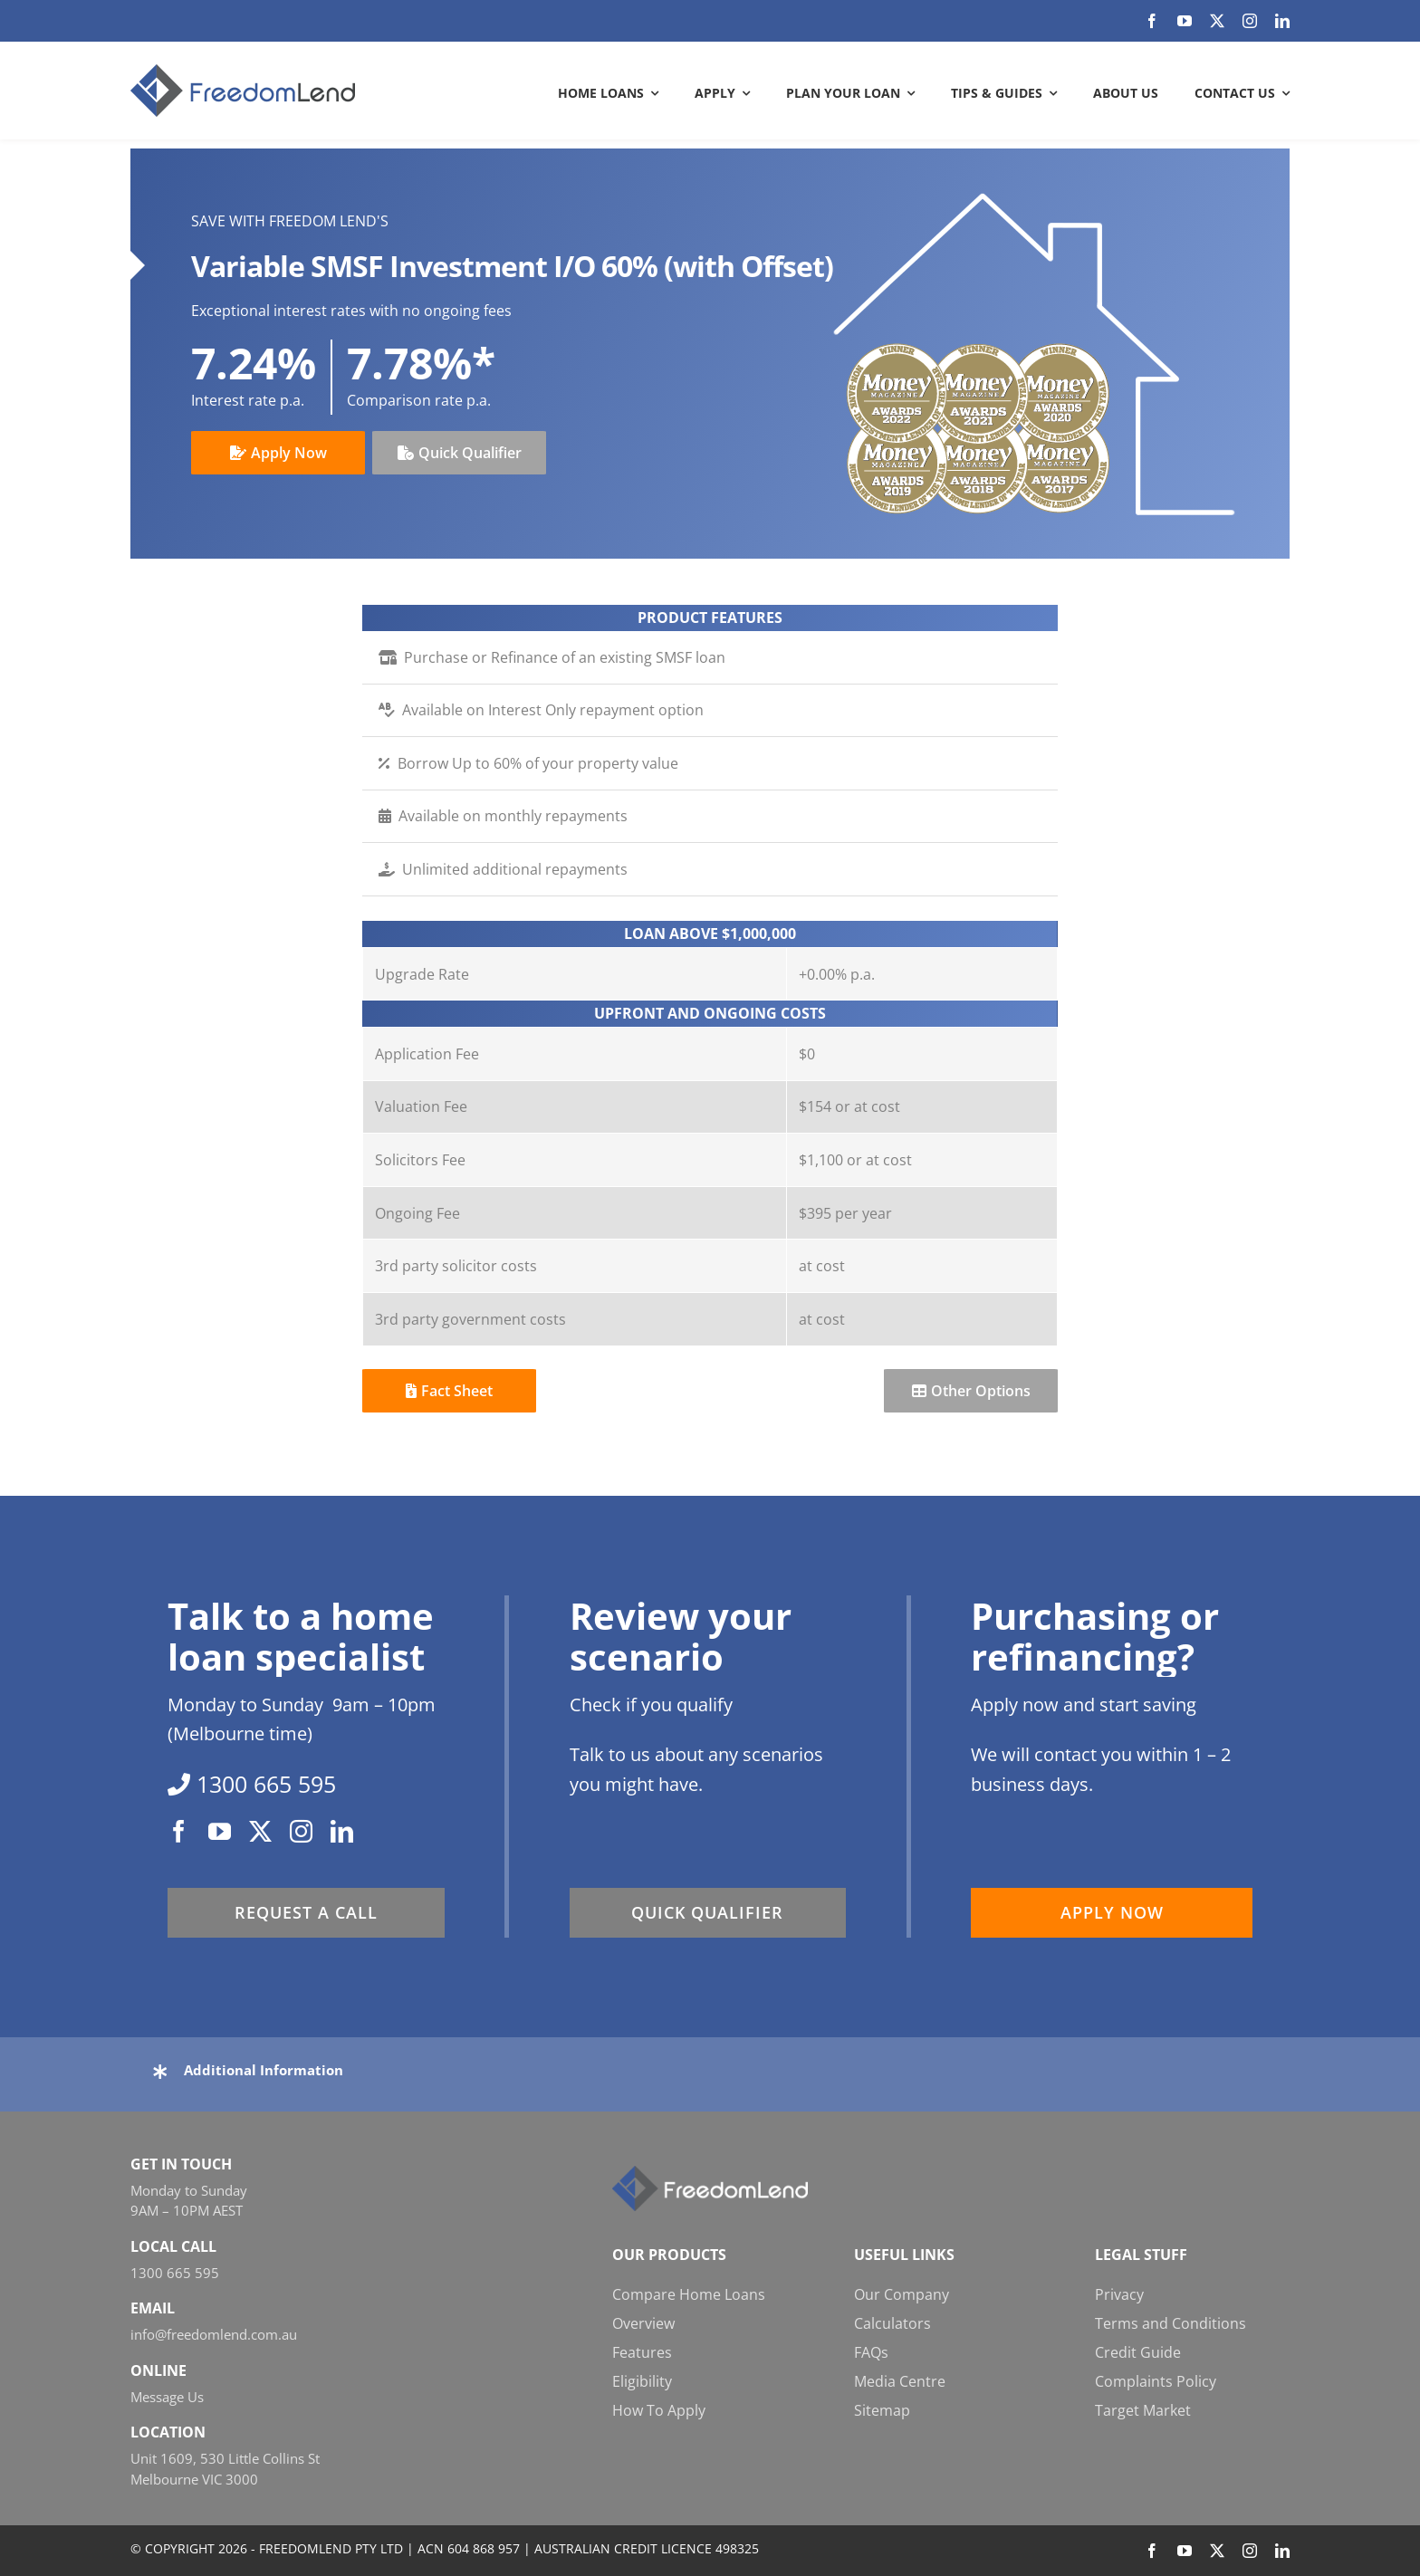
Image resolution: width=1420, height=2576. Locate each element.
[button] (710, 2069)
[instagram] (1249, 21)
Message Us (167, 2397)
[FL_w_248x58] (709, 2173)
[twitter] (1217, 21)
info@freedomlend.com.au (213, 2334)
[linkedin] (1282, 21)
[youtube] (1184, 21)
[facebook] (1152, 21)
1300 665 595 (174, 2273)
